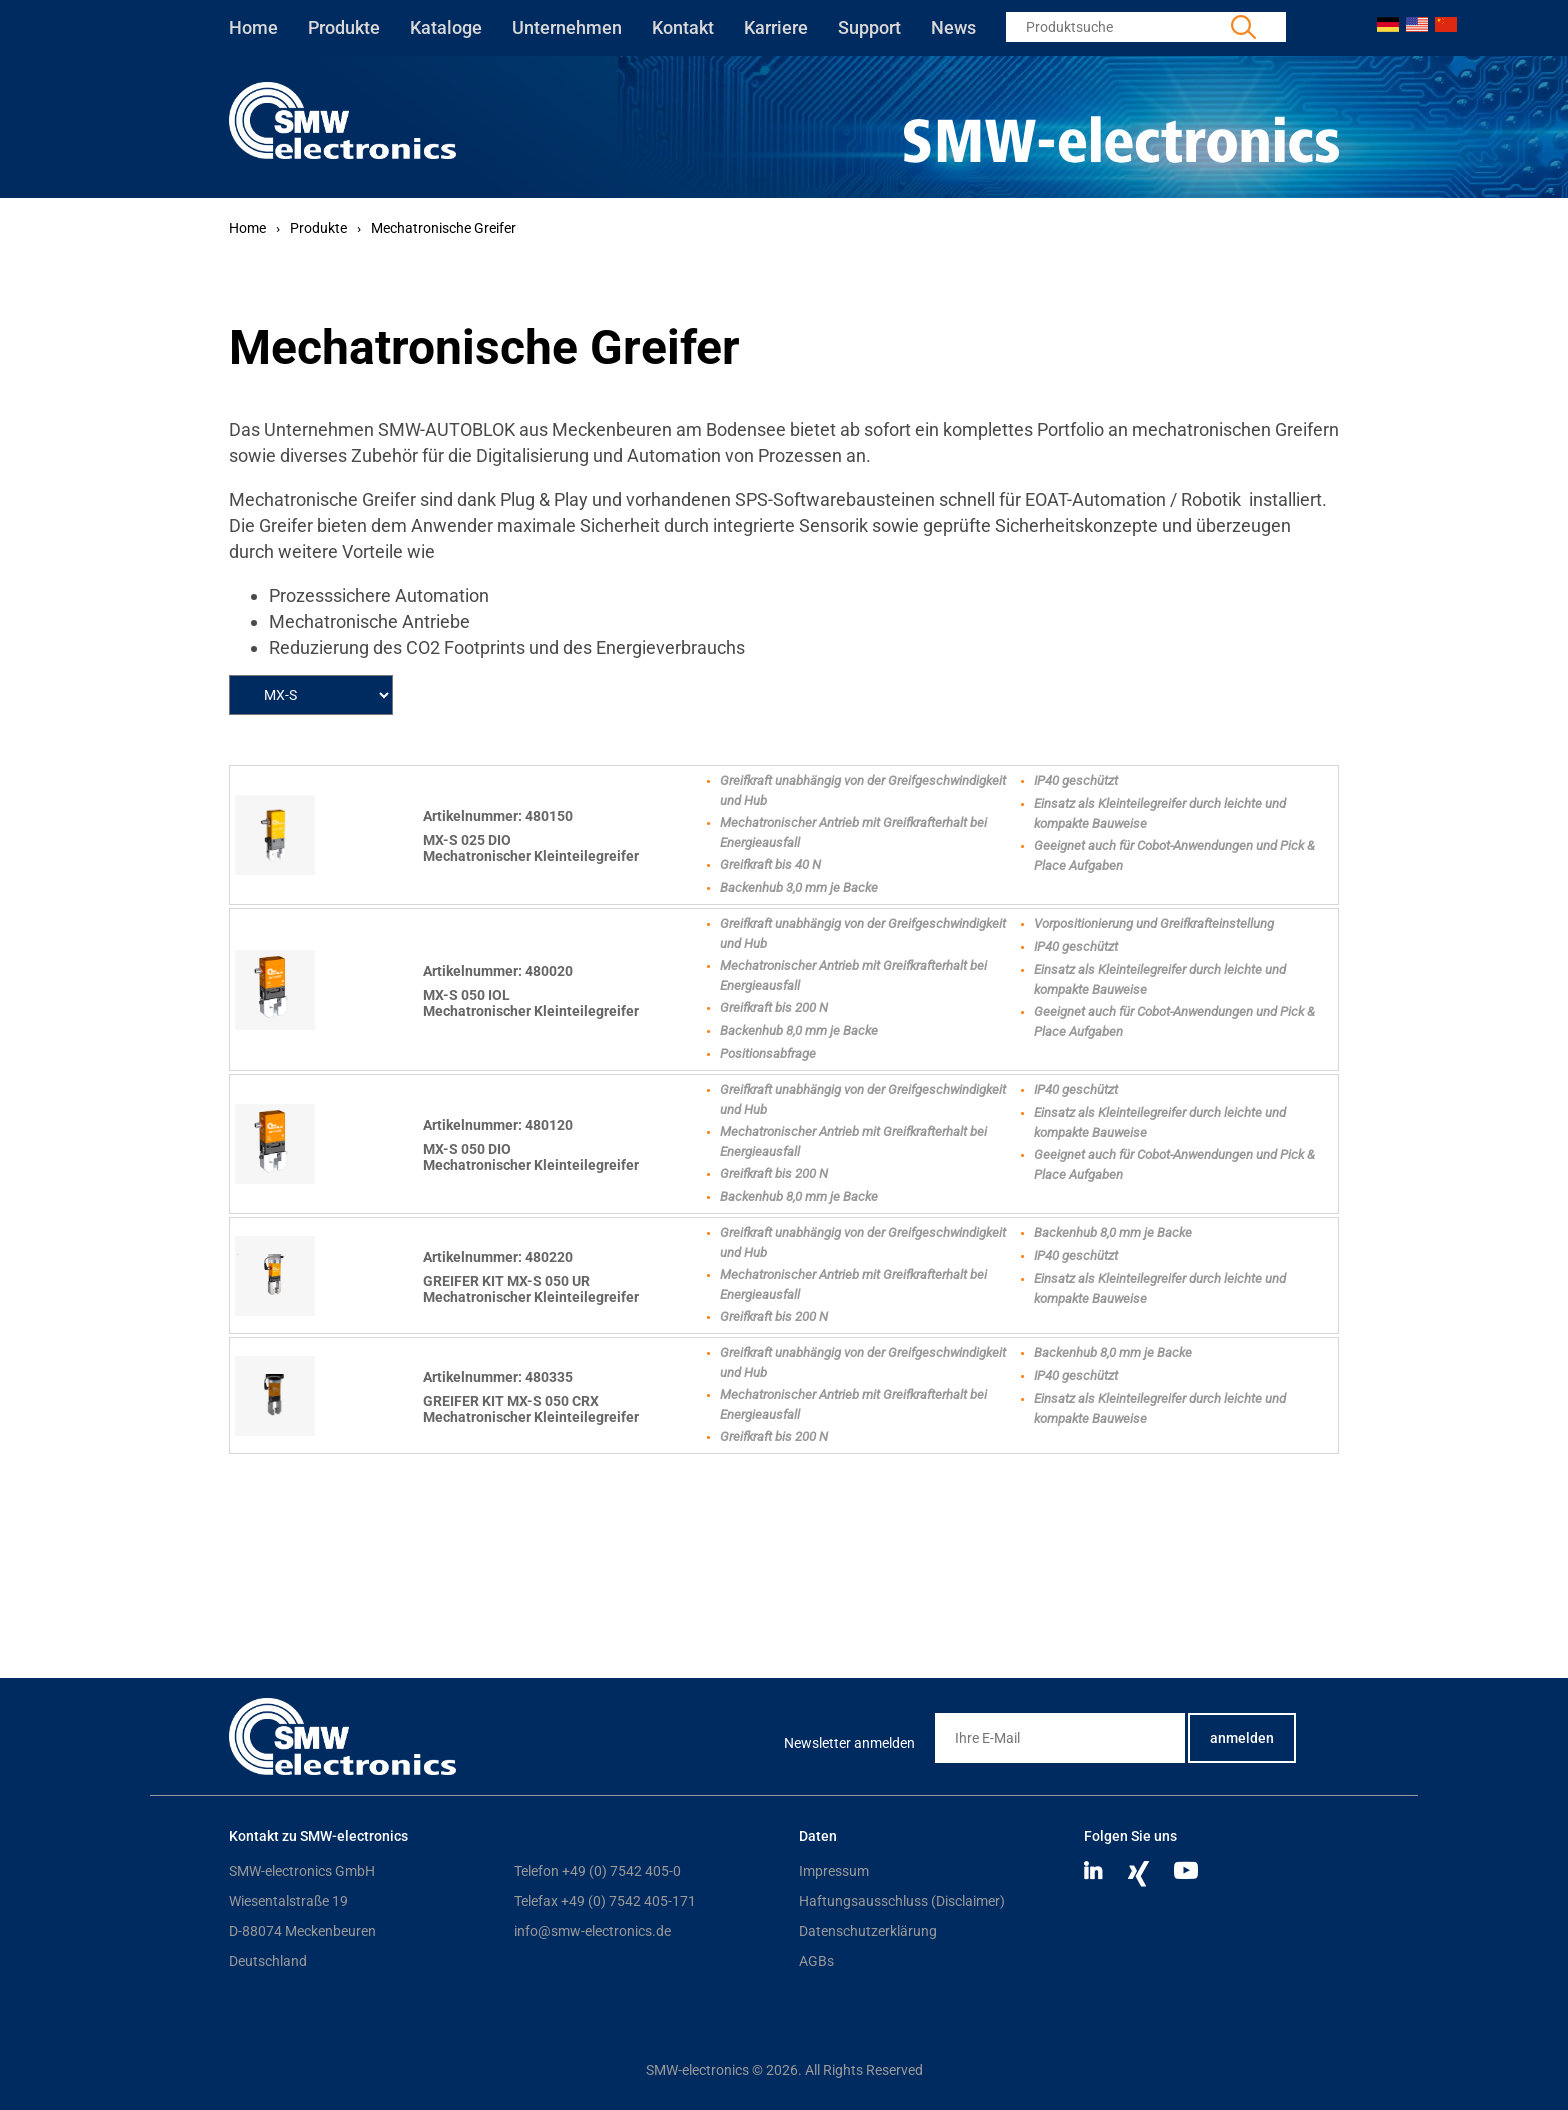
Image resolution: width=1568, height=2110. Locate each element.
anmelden (1242, 1738)
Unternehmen (567, 27)
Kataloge (446, 27)
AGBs (816, 1961)
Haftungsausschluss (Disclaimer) (902, 1901)
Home (253, 27)
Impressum (834, 1871)
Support (869, 27)
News (953, 27)
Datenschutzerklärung (868, 1931)
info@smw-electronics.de (592, 1931)
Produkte (344, 27)
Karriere (776, 27)
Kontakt (683, 27)
